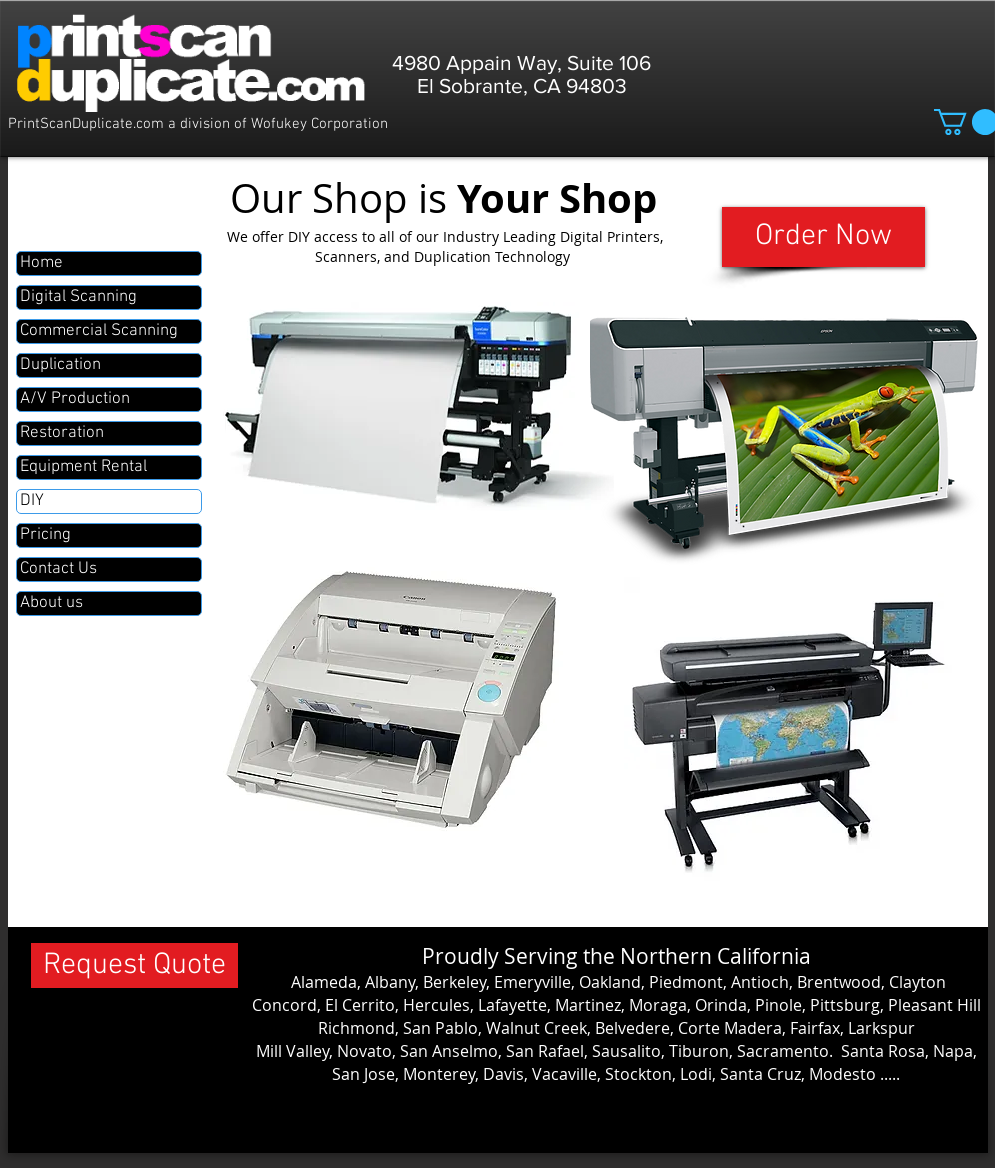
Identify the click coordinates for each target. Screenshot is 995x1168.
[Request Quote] (134, 965)
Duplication (60, 365)
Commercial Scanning (99, 331)
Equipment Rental (83, 467)
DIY (32, 501)
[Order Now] (823, 237)
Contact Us (58, 569)
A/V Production (75, 399)
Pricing (45, 535)
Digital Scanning (78, 297)
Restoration (62, 433)
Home (41, 263)
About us (51, 603)
